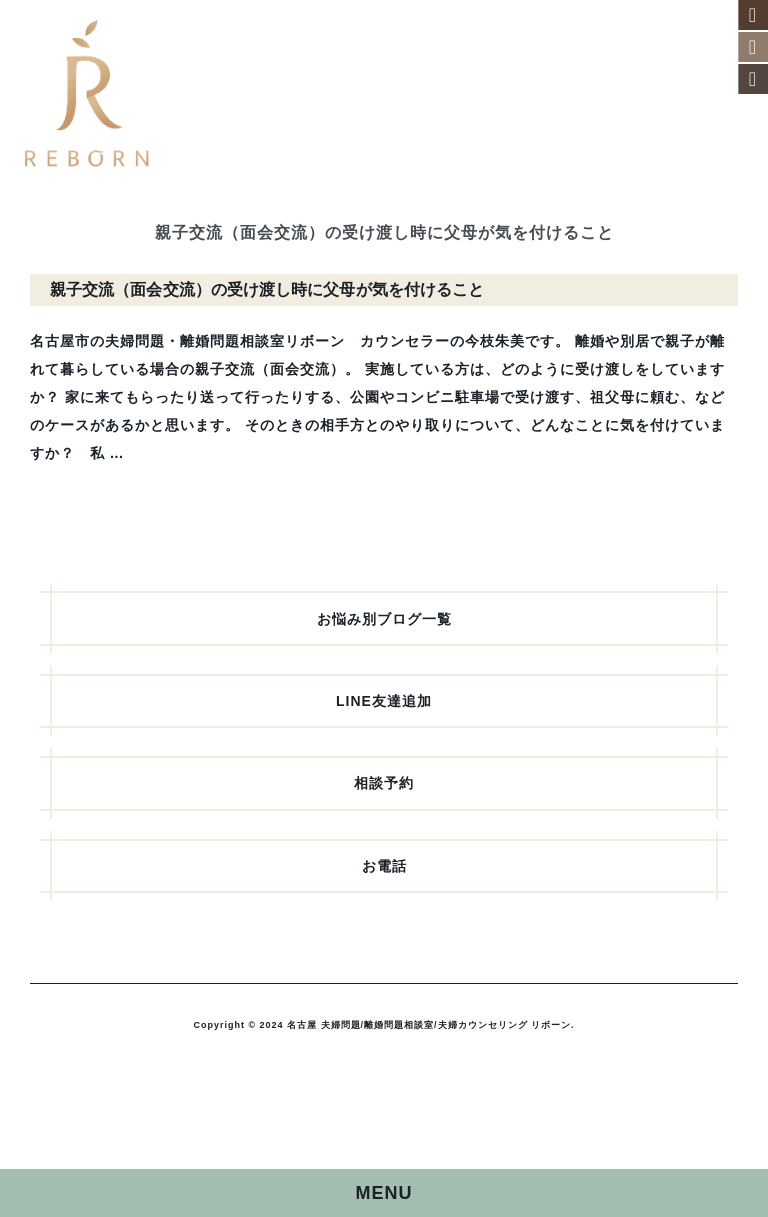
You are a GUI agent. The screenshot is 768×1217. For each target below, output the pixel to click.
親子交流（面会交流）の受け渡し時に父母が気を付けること (267, 289)
